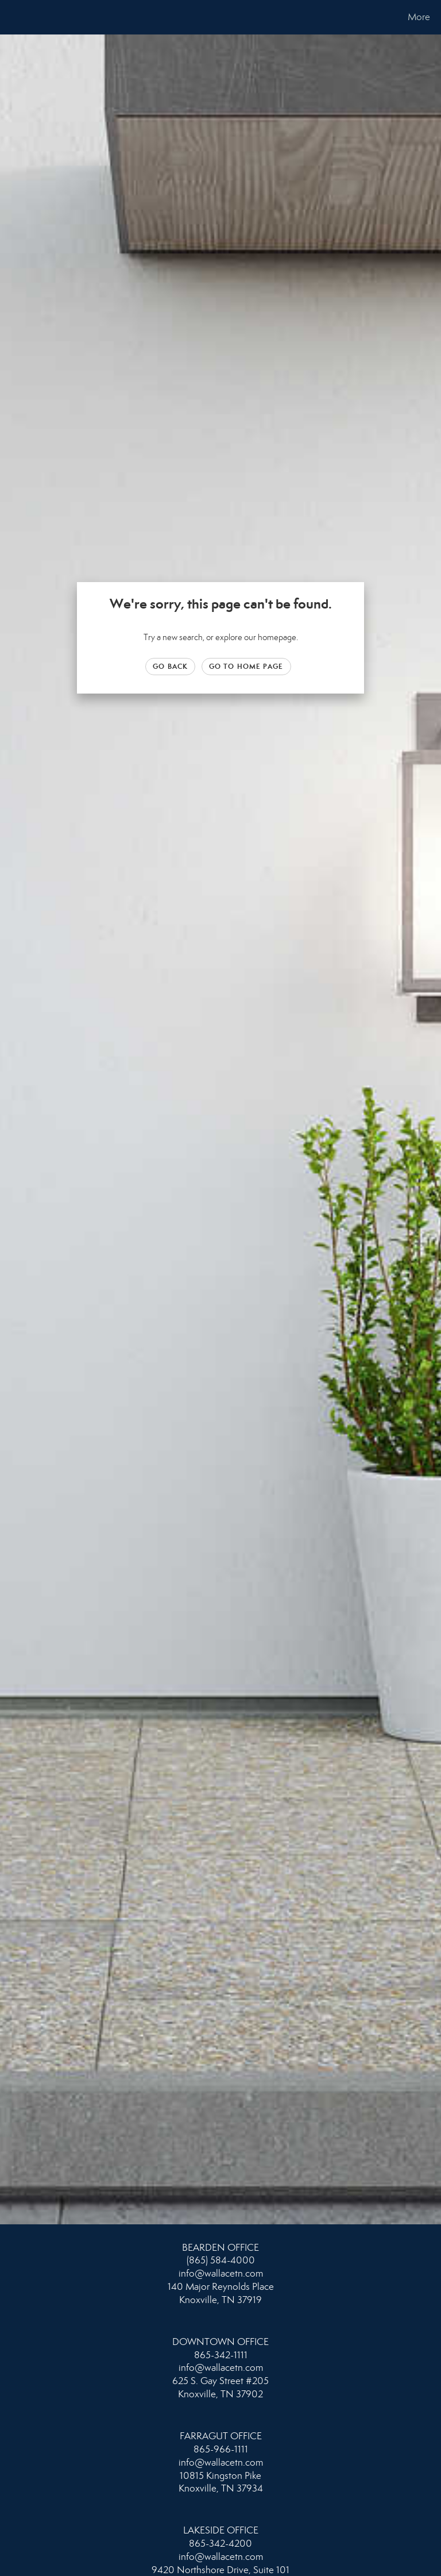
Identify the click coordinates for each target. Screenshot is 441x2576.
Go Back (170, 666)
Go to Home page (246, 666)
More (419, 17)
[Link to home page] (11, 17)
